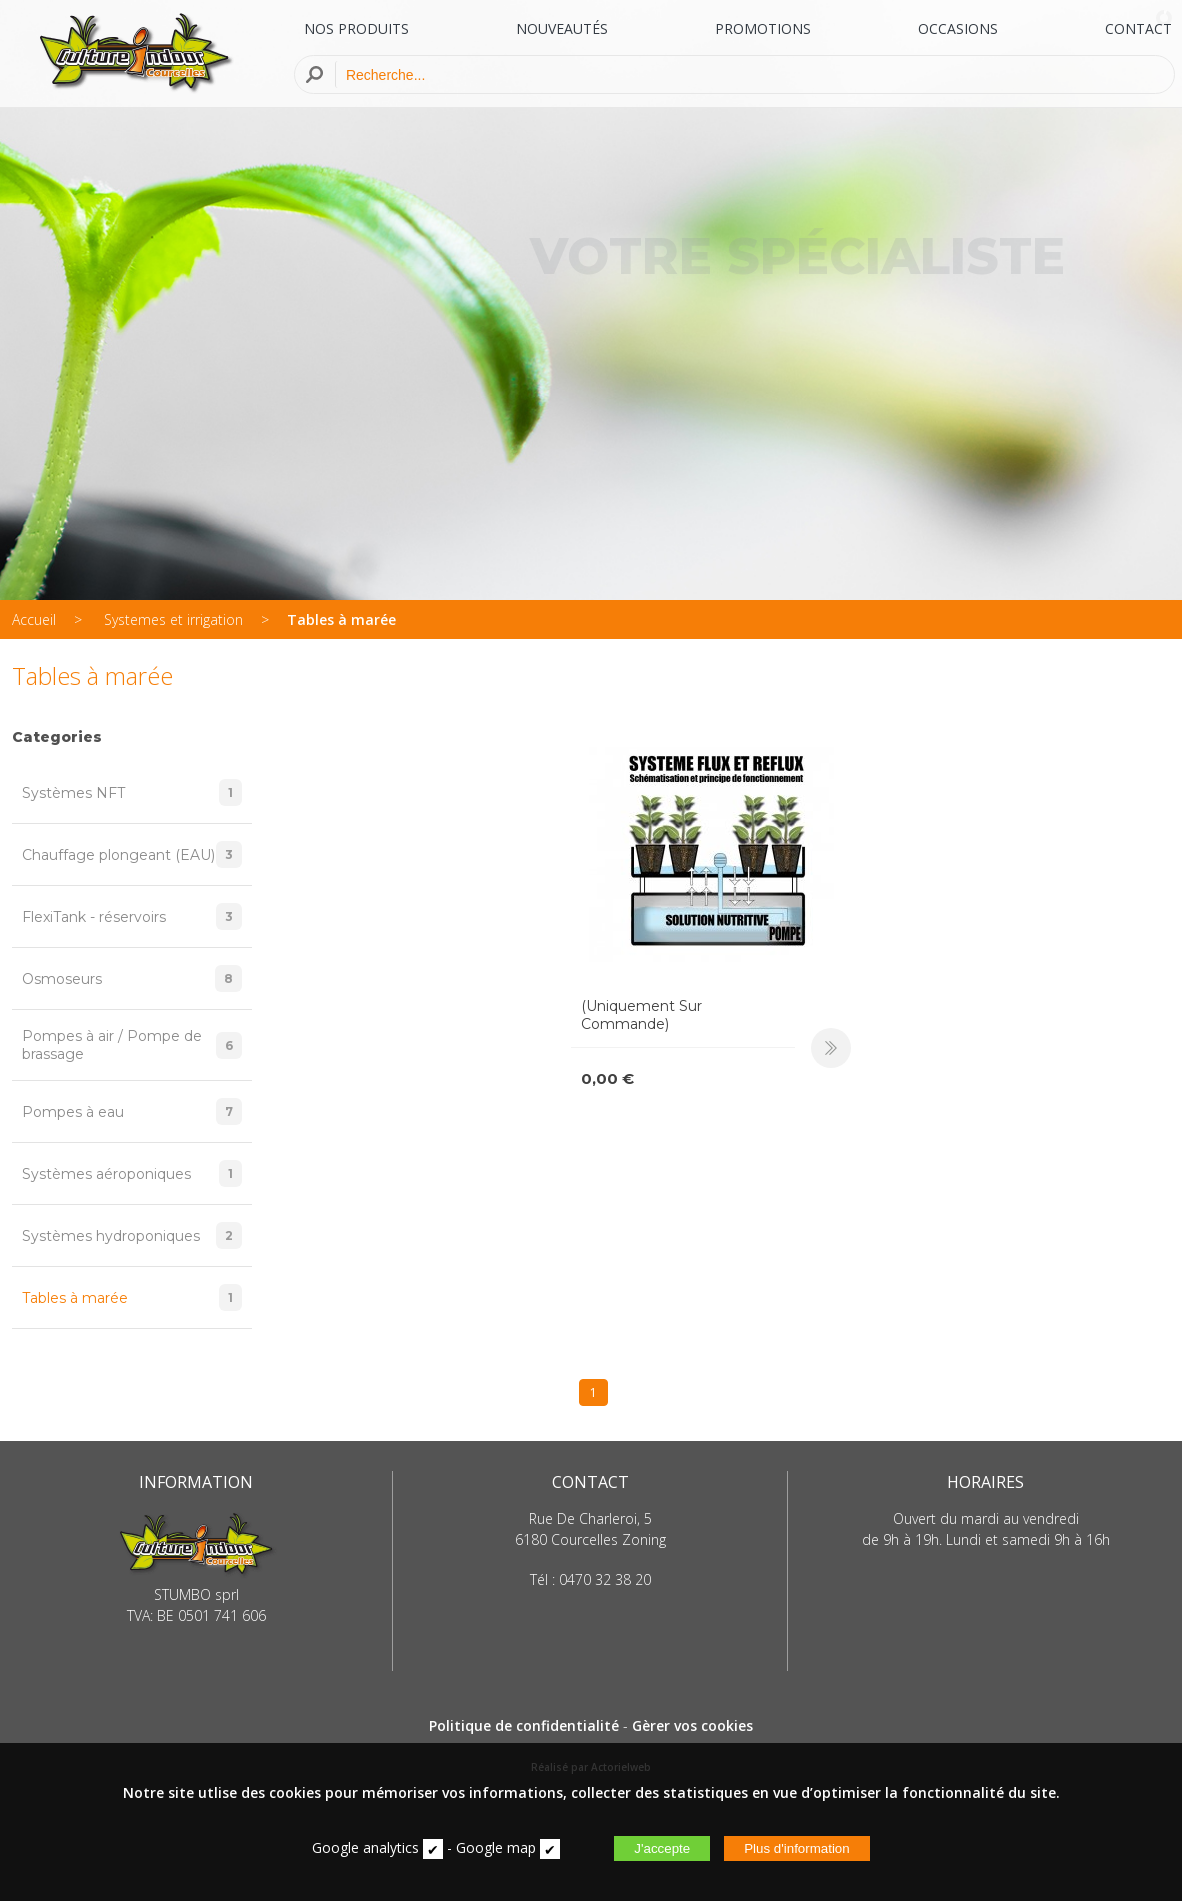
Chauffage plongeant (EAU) (132, 854)
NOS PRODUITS (356, 28)
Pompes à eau (132, 1111)
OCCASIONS (958, 28)
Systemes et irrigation (173, 619)
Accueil (34, 619)
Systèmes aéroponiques (132, 1173)
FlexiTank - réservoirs (132, 916)
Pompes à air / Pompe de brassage (132, 1045)
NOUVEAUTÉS (562, 28)
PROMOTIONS (763, 28)
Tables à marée (341, 619)
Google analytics (365, 1847)
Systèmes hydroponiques (132, 1235)
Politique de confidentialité (524, 1725)
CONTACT (1138, 28)
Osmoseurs (132, 978)
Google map (496, 1847)
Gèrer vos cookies (692, 1725)
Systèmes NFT (132, 792)
